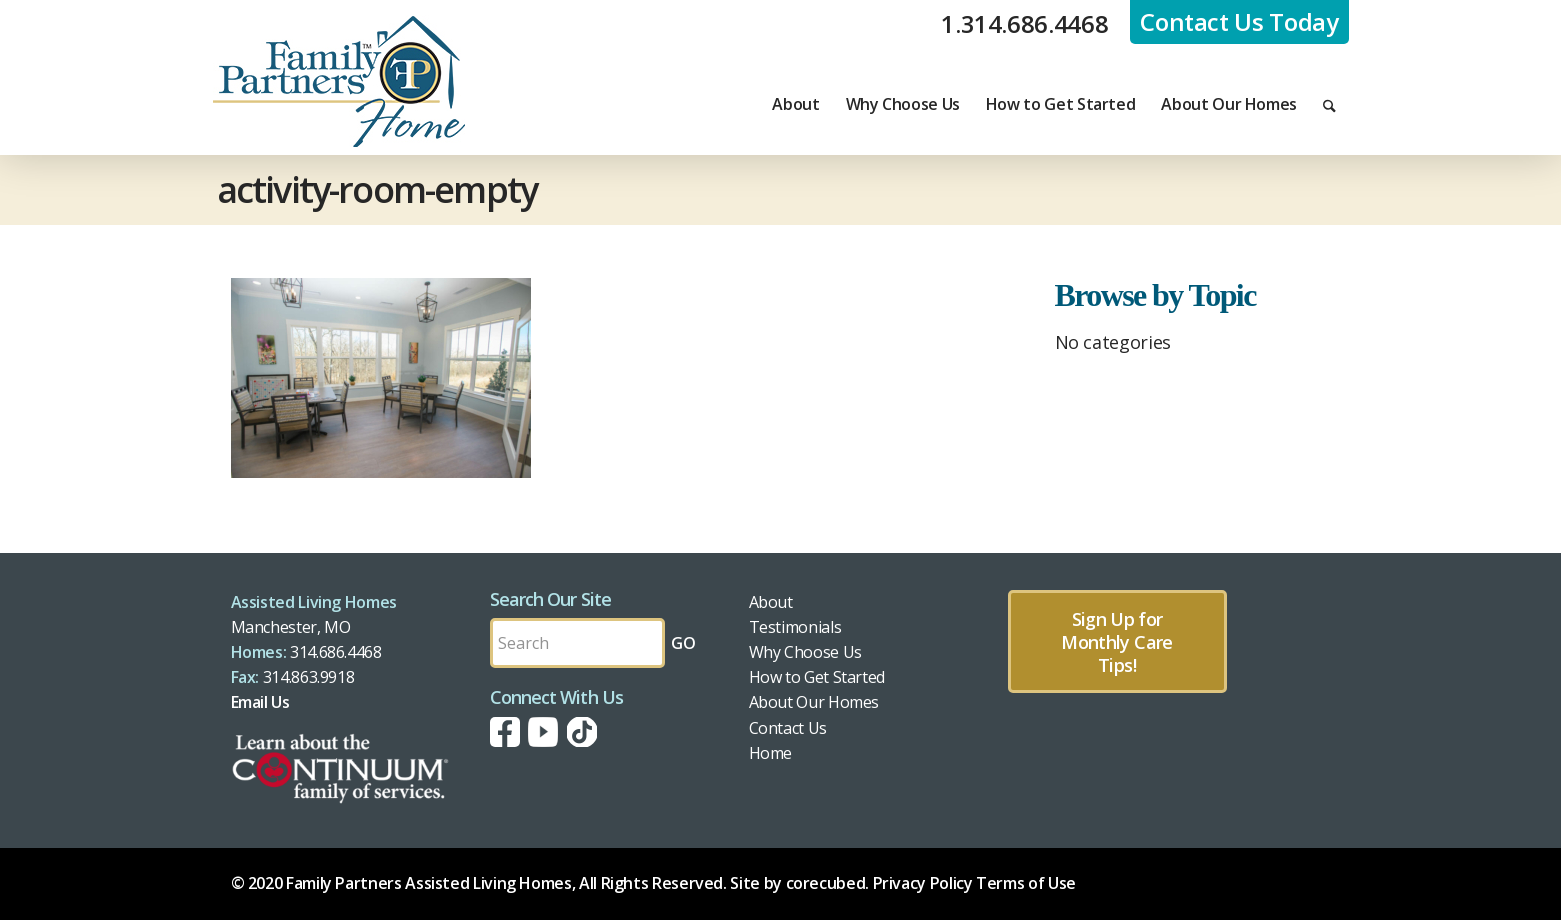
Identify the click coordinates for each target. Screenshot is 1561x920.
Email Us (260, 702)
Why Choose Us (805, 652)
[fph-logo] (339, 81)
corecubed (826, 883)
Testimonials (795, 627)
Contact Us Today (1239, 21)
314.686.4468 (336, 652)
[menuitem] (795, 104)
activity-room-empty (377, 189)
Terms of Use (1026, 883)
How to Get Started (817, 677)
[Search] (1329, 104)
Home (771, 753)
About (771, 602)
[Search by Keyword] (577, 643)
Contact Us (788, 728)
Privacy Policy (923, 883)
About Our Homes (814, 702)
